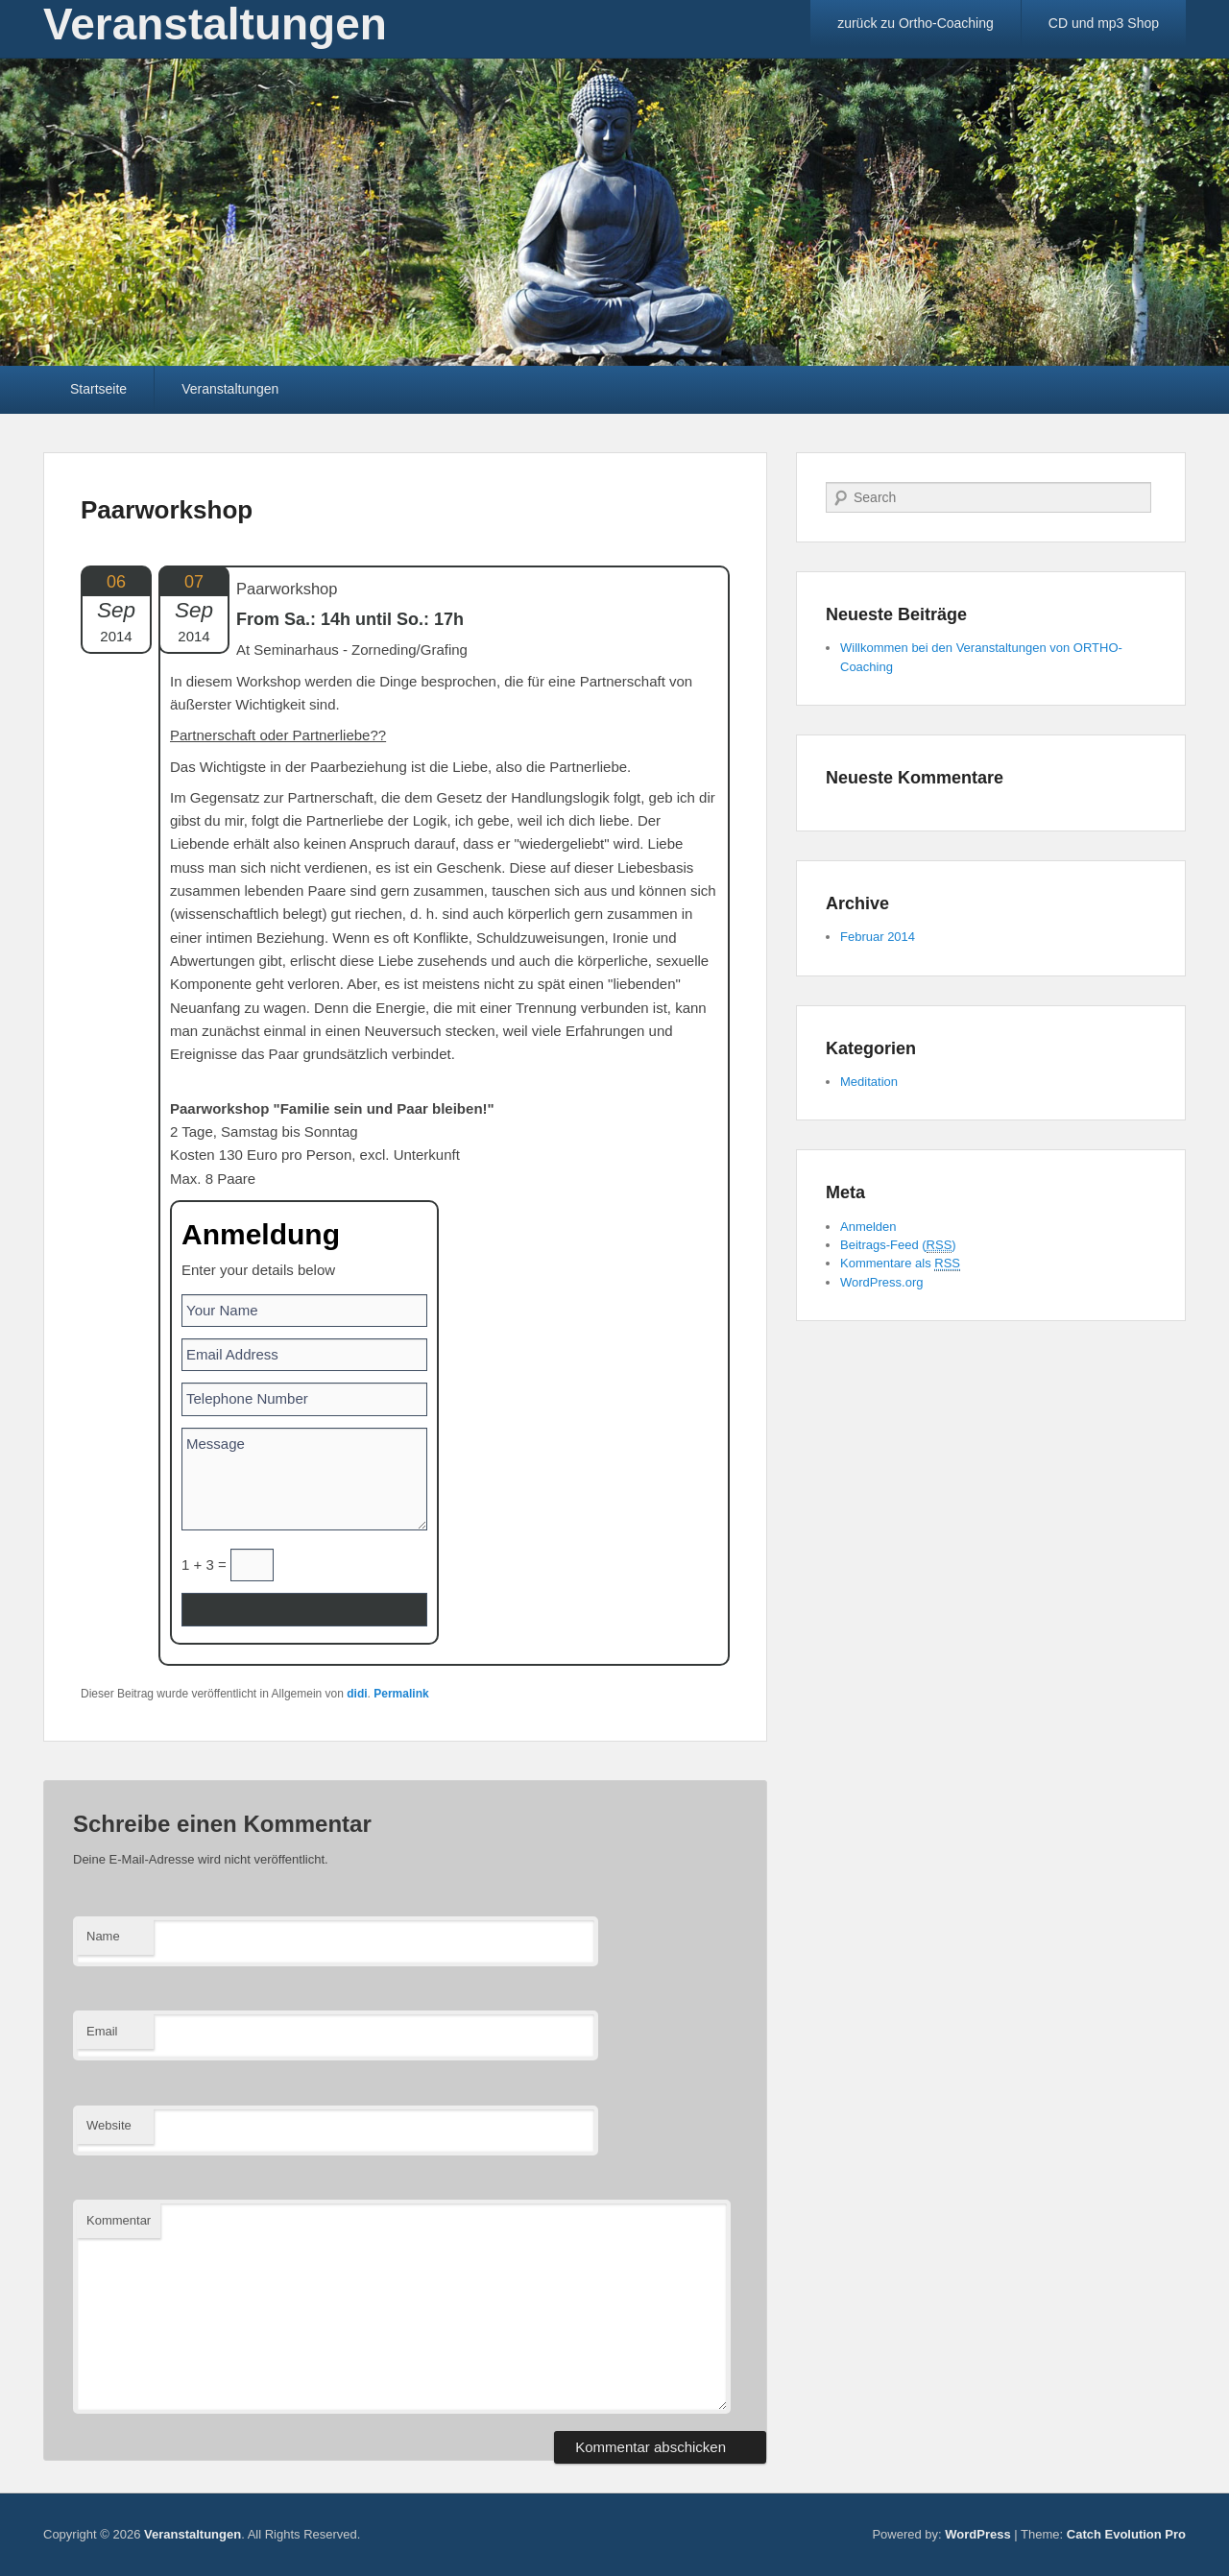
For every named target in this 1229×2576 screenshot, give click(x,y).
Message (304, 1479)
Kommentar (118, 2220)
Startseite (98, 389)
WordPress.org (881, 1282)
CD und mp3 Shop (1103, 23)
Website (109, 2125)
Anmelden (868, 1226)
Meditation (869, 1081)
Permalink (401, 1693)
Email (102, 2031)
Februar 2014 (877, 936)
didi (357, 1693)
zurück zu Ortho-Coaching (915, 23)
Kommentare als (900, 1263)
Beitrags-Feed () (898, 1245)
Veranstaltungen (229, 389)
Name (103, 1936)
